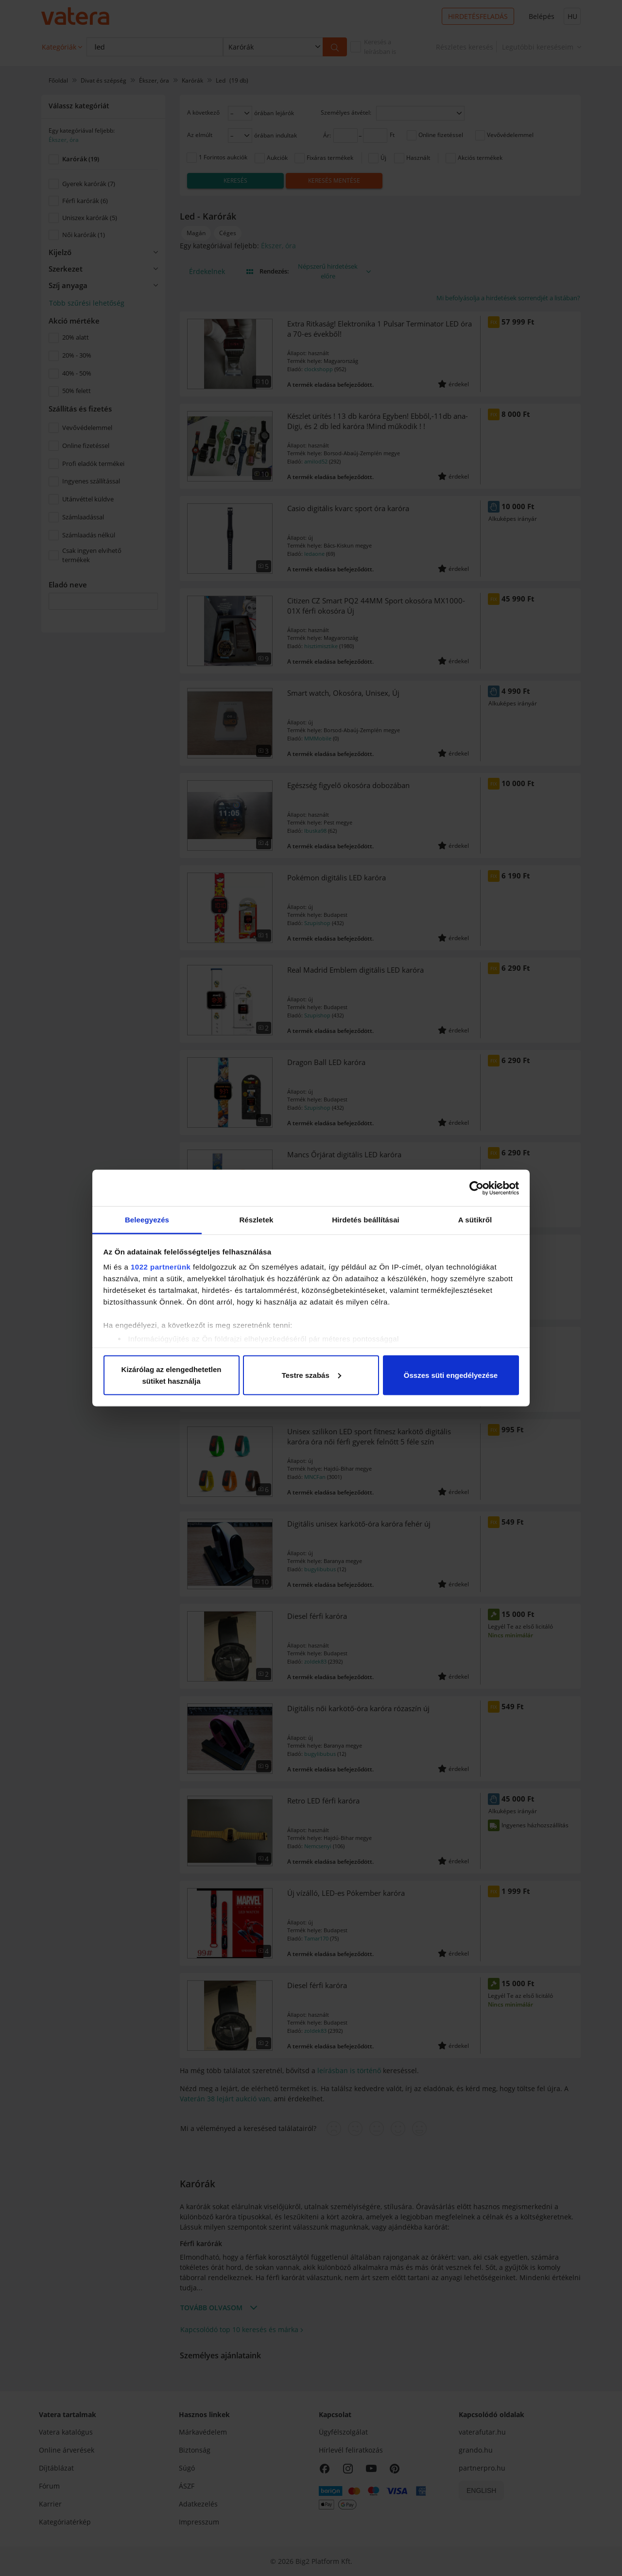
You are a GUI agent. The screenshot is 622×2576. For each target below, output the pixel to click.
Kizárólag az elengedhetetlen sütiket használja (171, 1375)
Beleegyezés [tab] (147, 1220)
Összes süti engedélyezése (451, 1375)
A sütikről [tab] (475, 1220)
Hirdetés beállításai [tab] (365, 1220)
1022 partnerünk (160, 1267)
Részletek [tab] (256, 1220)
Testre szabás (311, 1375)
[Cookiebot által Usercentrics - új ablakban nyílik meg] (476, 1188)
